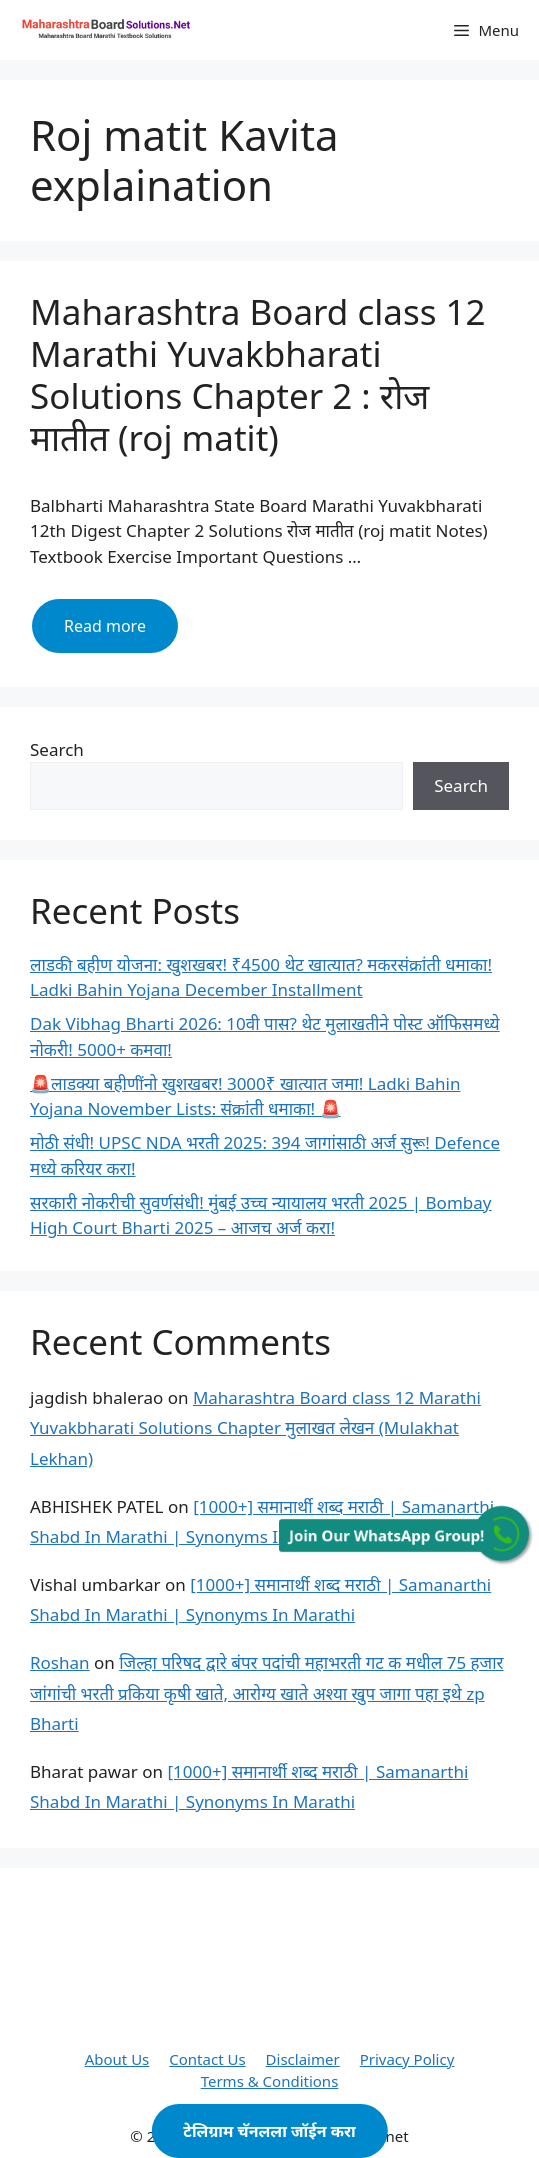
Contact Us (207, 2059)
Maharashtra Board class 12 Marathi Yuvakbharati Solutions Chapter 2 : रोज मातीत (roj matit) (258, 374)
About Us (117, 2059)
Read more (121, 633)
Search (57, 749)
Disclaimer (303, 2059)
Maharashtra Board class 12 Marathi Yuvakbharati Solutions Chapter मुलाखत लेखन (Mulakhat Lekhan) (255, 1428)
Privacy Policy (407, 2059)
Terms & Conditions (270, 2081)
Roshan (60, 1662)
